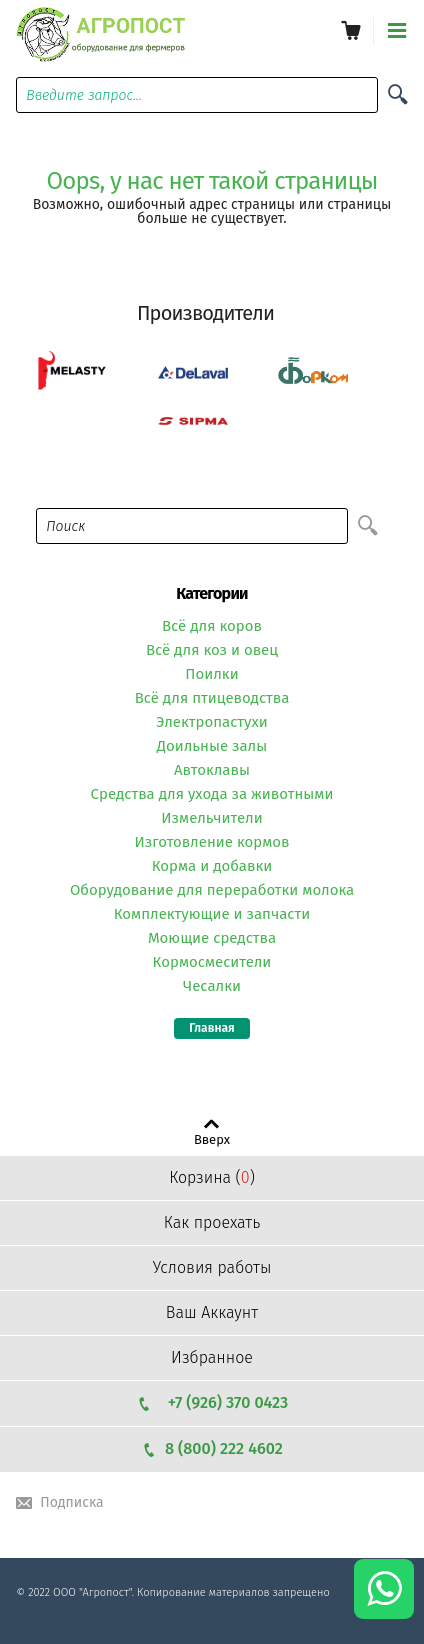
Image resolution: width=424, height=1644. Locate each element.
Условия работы (212, 1267)
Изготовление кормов (211, 842)
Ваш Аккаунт (212, 1312)
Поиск (65, 526)
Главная (211, 1028)
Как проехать (212, 1222)
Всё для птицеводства (212, 698)
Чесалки (212, 986)
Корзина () (212, 1177)
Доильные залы (212, 746)
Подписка (71, 1502)
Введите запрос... (84, 95)
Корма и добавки (212, 866)
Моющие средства (212, 938)
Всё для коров (212, 626)
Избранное (212, 1357)
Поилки (211, 674)
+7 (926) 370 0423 (212, 1402)
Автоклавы (212, 770)
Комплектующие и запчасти (212, 914)
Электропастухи (212, 722)
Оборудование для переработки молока (212, 890)
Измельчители (211, 818)
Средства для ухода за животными (212, 794)
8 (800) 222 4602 (212, 1448)
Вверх (212, 1139)
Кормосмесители (212, 962)
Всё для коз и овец (212, 650)
